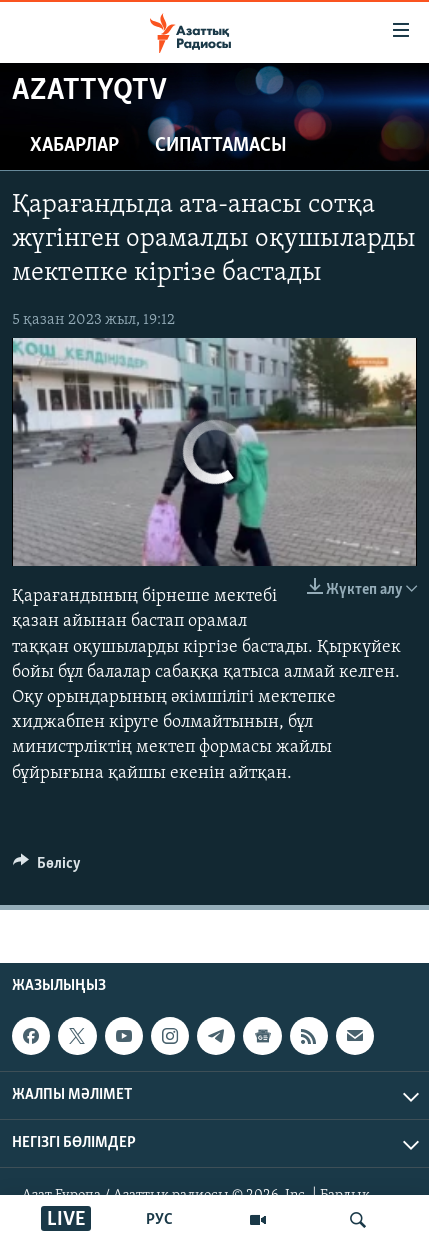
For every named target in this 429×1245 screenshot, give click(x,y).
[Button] (47, 868)
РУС (159, 1220)
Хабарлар (74, 146)
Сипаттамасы (221, 146)
